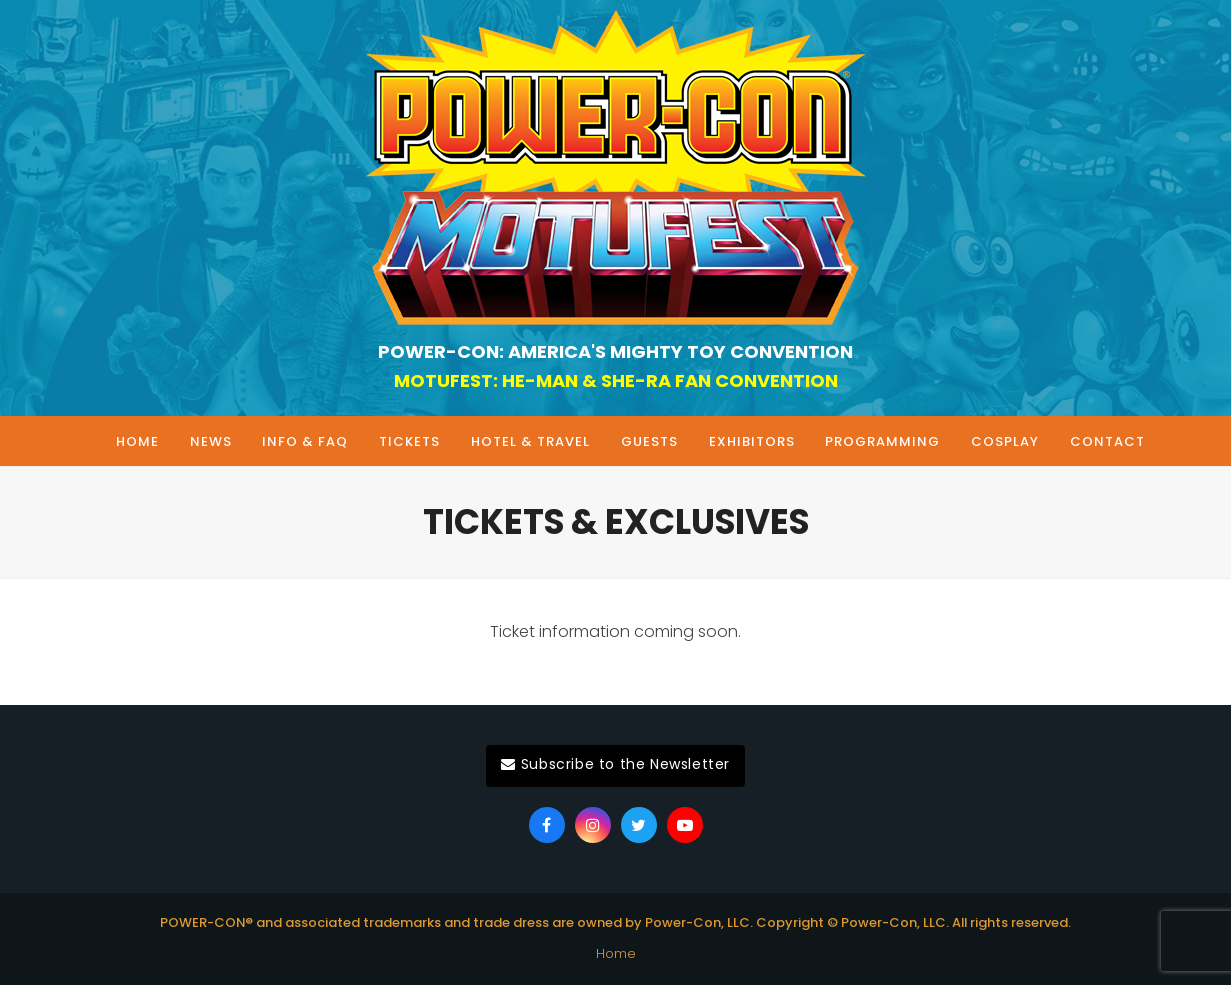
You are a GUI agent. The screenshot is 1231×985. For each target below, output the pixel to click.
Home (616, 953)
